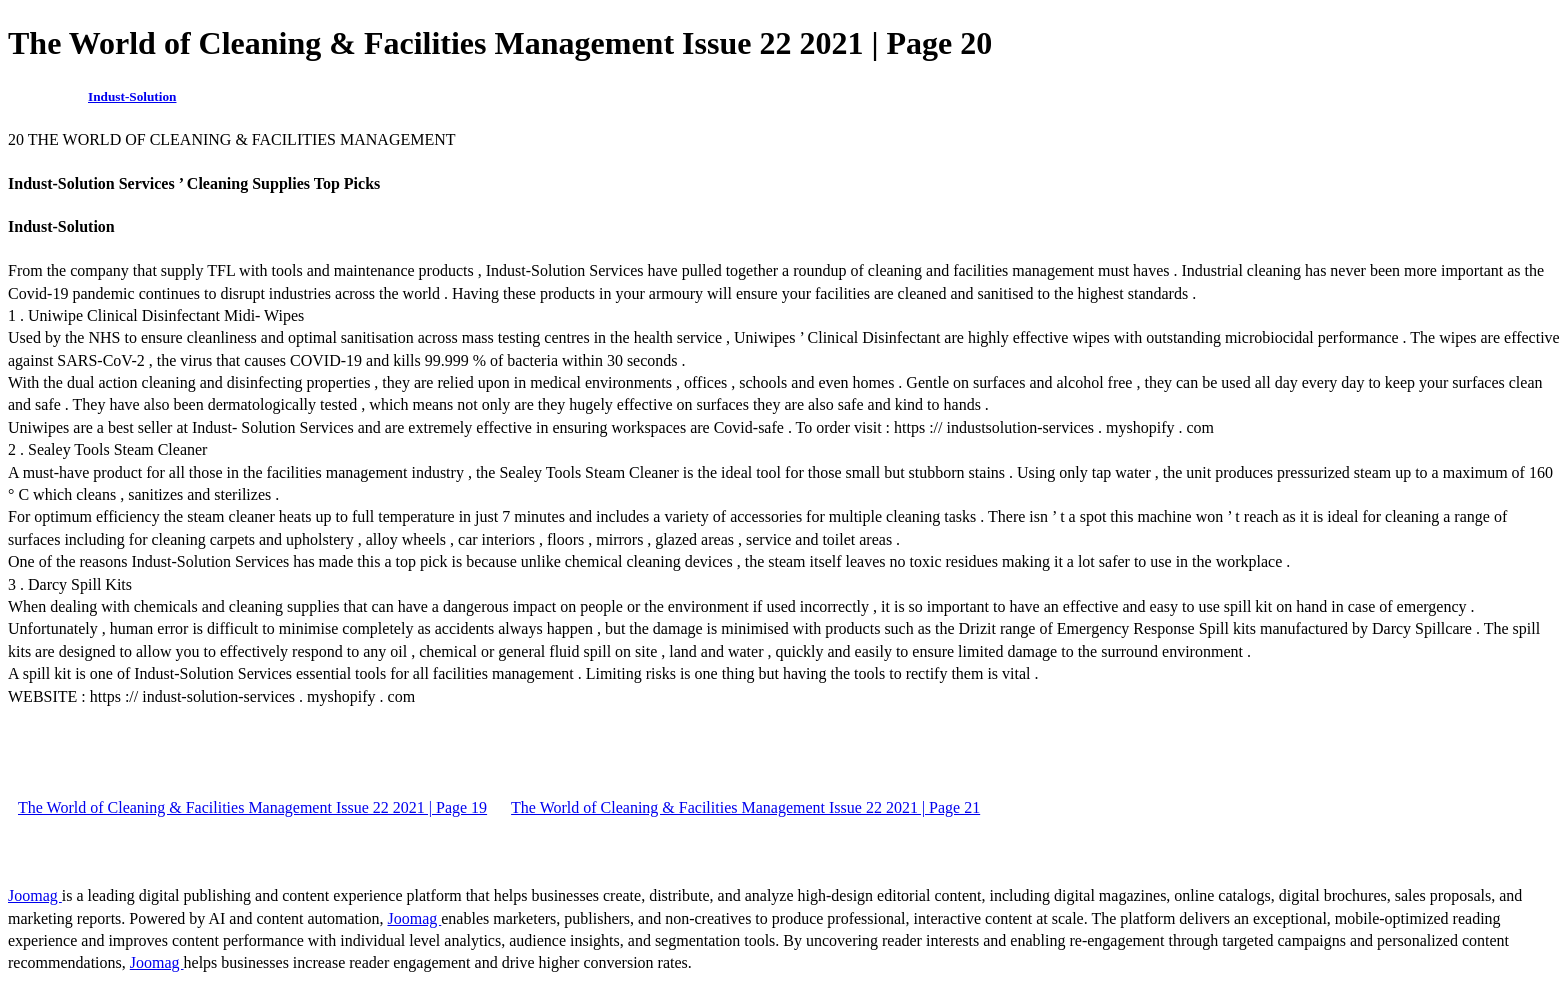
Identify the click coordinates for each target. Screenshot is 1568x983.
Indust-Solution (132, 96)
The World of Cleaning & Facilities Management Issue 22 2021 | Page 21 (745, 807)
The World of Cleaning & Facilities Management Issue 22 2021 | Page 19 (252, 807)
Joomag (35, 895)
